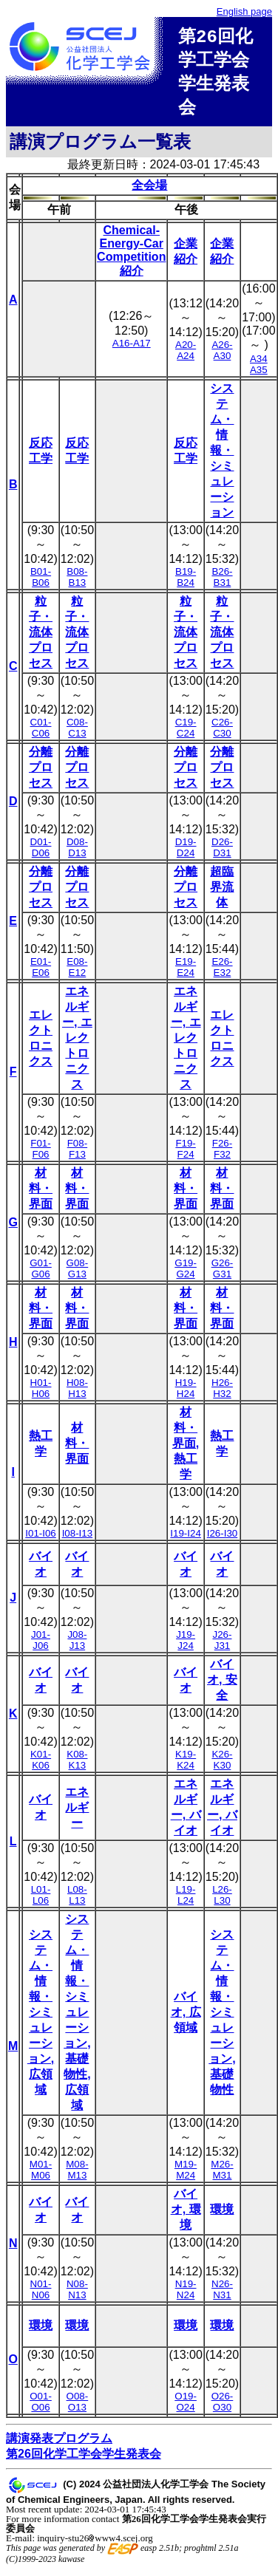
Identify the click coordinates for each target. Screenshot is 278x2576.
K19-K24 (185, 1766)
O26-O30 (222, 2407)
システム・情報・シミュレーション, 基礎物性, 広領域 (77, 2018)
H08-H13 (77, 1394)
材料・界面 (40, 1194)
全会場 (149, 191)
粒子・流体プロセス (40, 638)
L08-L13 (77, 1901)
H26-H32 (222, 1394)
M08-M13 (77, 2176)
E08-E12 (77, 973)
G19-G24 (185, 1274)
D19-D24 (186, 853)
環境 (222, 2215)
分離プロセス (40, 773)
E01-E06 (40, 973)
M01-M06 (41, 2176)
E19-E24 (185, 973)
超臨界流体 (222, 893)
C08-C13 (77, 733)
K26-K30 (221, 1766)
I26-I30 (222, 1539)
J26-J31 (222, 1646)
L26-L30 (222, 1901)
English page (244, 11)
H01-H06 (41, 1394)
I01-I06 (40, 1539)
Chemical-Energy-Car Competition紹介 (131, 256)
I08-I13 (77, 1539)
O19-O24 (185, 2407)
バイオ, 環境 (186, 2215)
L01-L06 (41, 1901)
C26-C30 (222, 733)
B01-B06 (40, 583)
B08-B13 (77, 583)
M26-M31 (222, 2176)
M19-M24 (185, 2176)
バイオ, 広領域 (186, 2018)
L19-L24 (186, 1901)
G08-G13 (78, 1274)
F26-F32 (222, 1155)
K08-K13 (77, 1766)
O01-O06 (41, 2407)
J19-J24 (185, 1646)
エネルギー (77, 1813)
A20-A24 (185, 356)
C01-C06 (41, 733)
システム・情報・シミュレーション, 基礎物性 (221, 2018)
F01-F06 (40, 1155)
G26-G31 (222, 1274)
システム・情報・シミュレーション (222, 456)
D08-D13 (77, 853)
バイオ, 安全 (222, 1685)
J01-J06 (40, 1646)
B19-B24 (185, 583)
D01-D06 (41, 853)
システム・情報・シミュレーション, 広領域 (40, 2018)
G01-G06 (41, 1274)
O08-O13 (78, 2407)
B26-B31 (221, 583)
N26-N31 (222, 2295)
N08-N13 (77, 2295)
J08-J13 (77, 1646)
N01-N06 (41, 2295)
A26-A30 (221, 356)
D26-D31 (222, 853)
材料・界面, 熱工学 (185, 1449)
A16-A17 (131, 349)
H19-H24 (186, 1394)
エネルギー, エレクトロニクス (77, 1043)
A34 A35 (259, 370)
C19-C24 (186, 733)
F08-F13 (77, 1155)
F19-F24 (185, 1155)
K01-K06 (40, 1766)
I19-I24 (185, 1539)
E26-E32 (221, 973)
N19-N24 (186, 2295)
